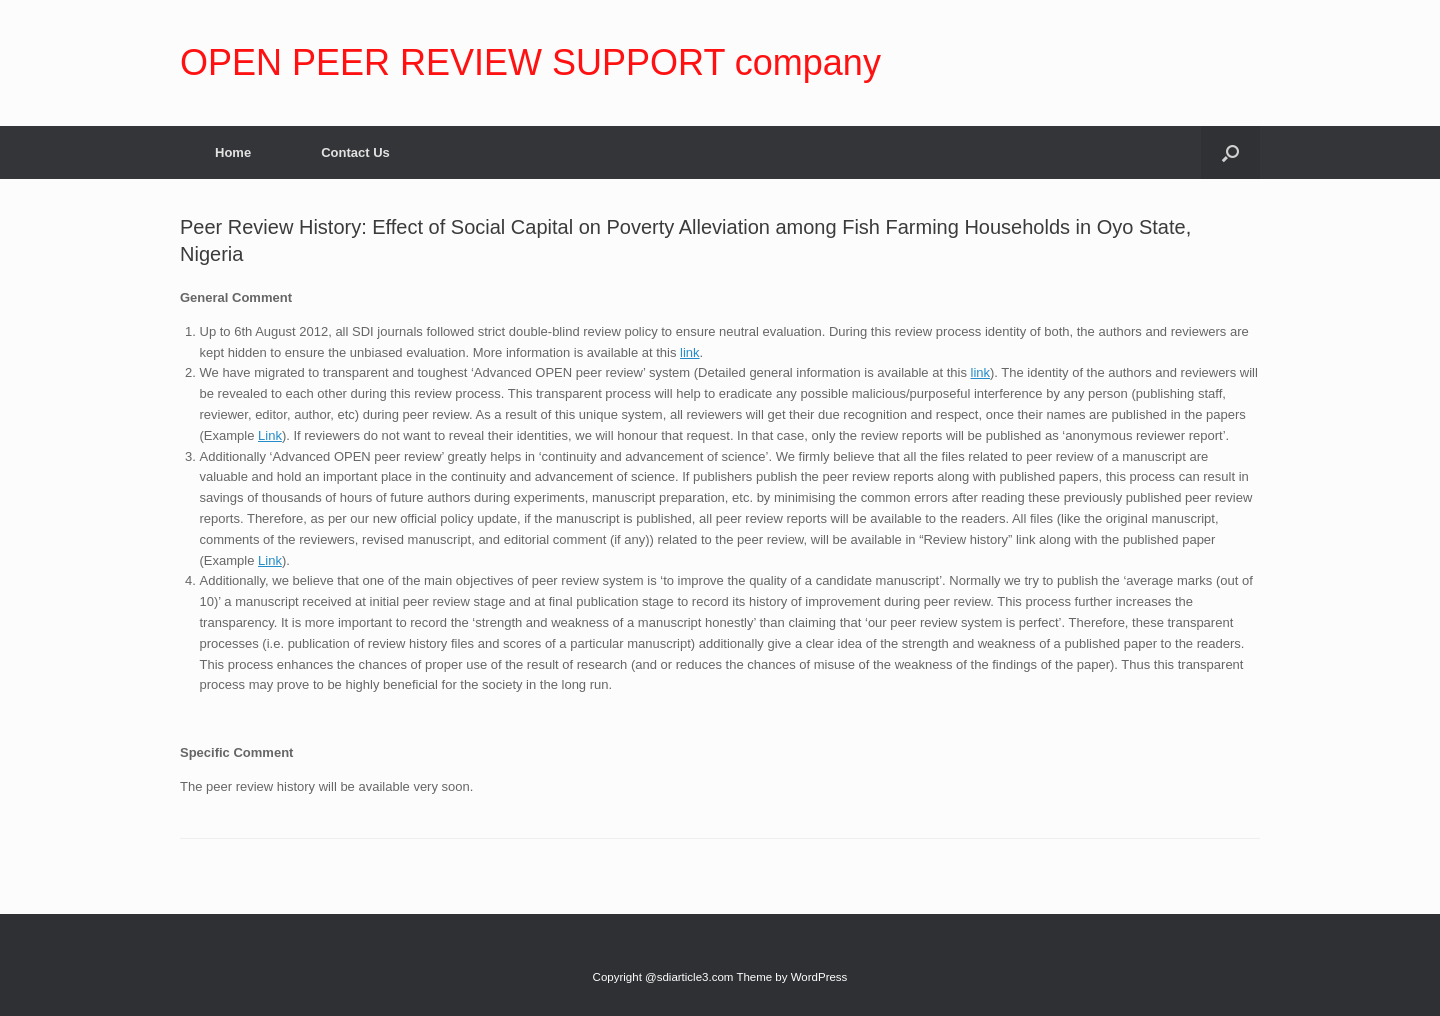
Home (233, 152)
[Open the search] (1230, 152)
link (690, 352)
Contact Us (355, 152)
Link (270, 435)
